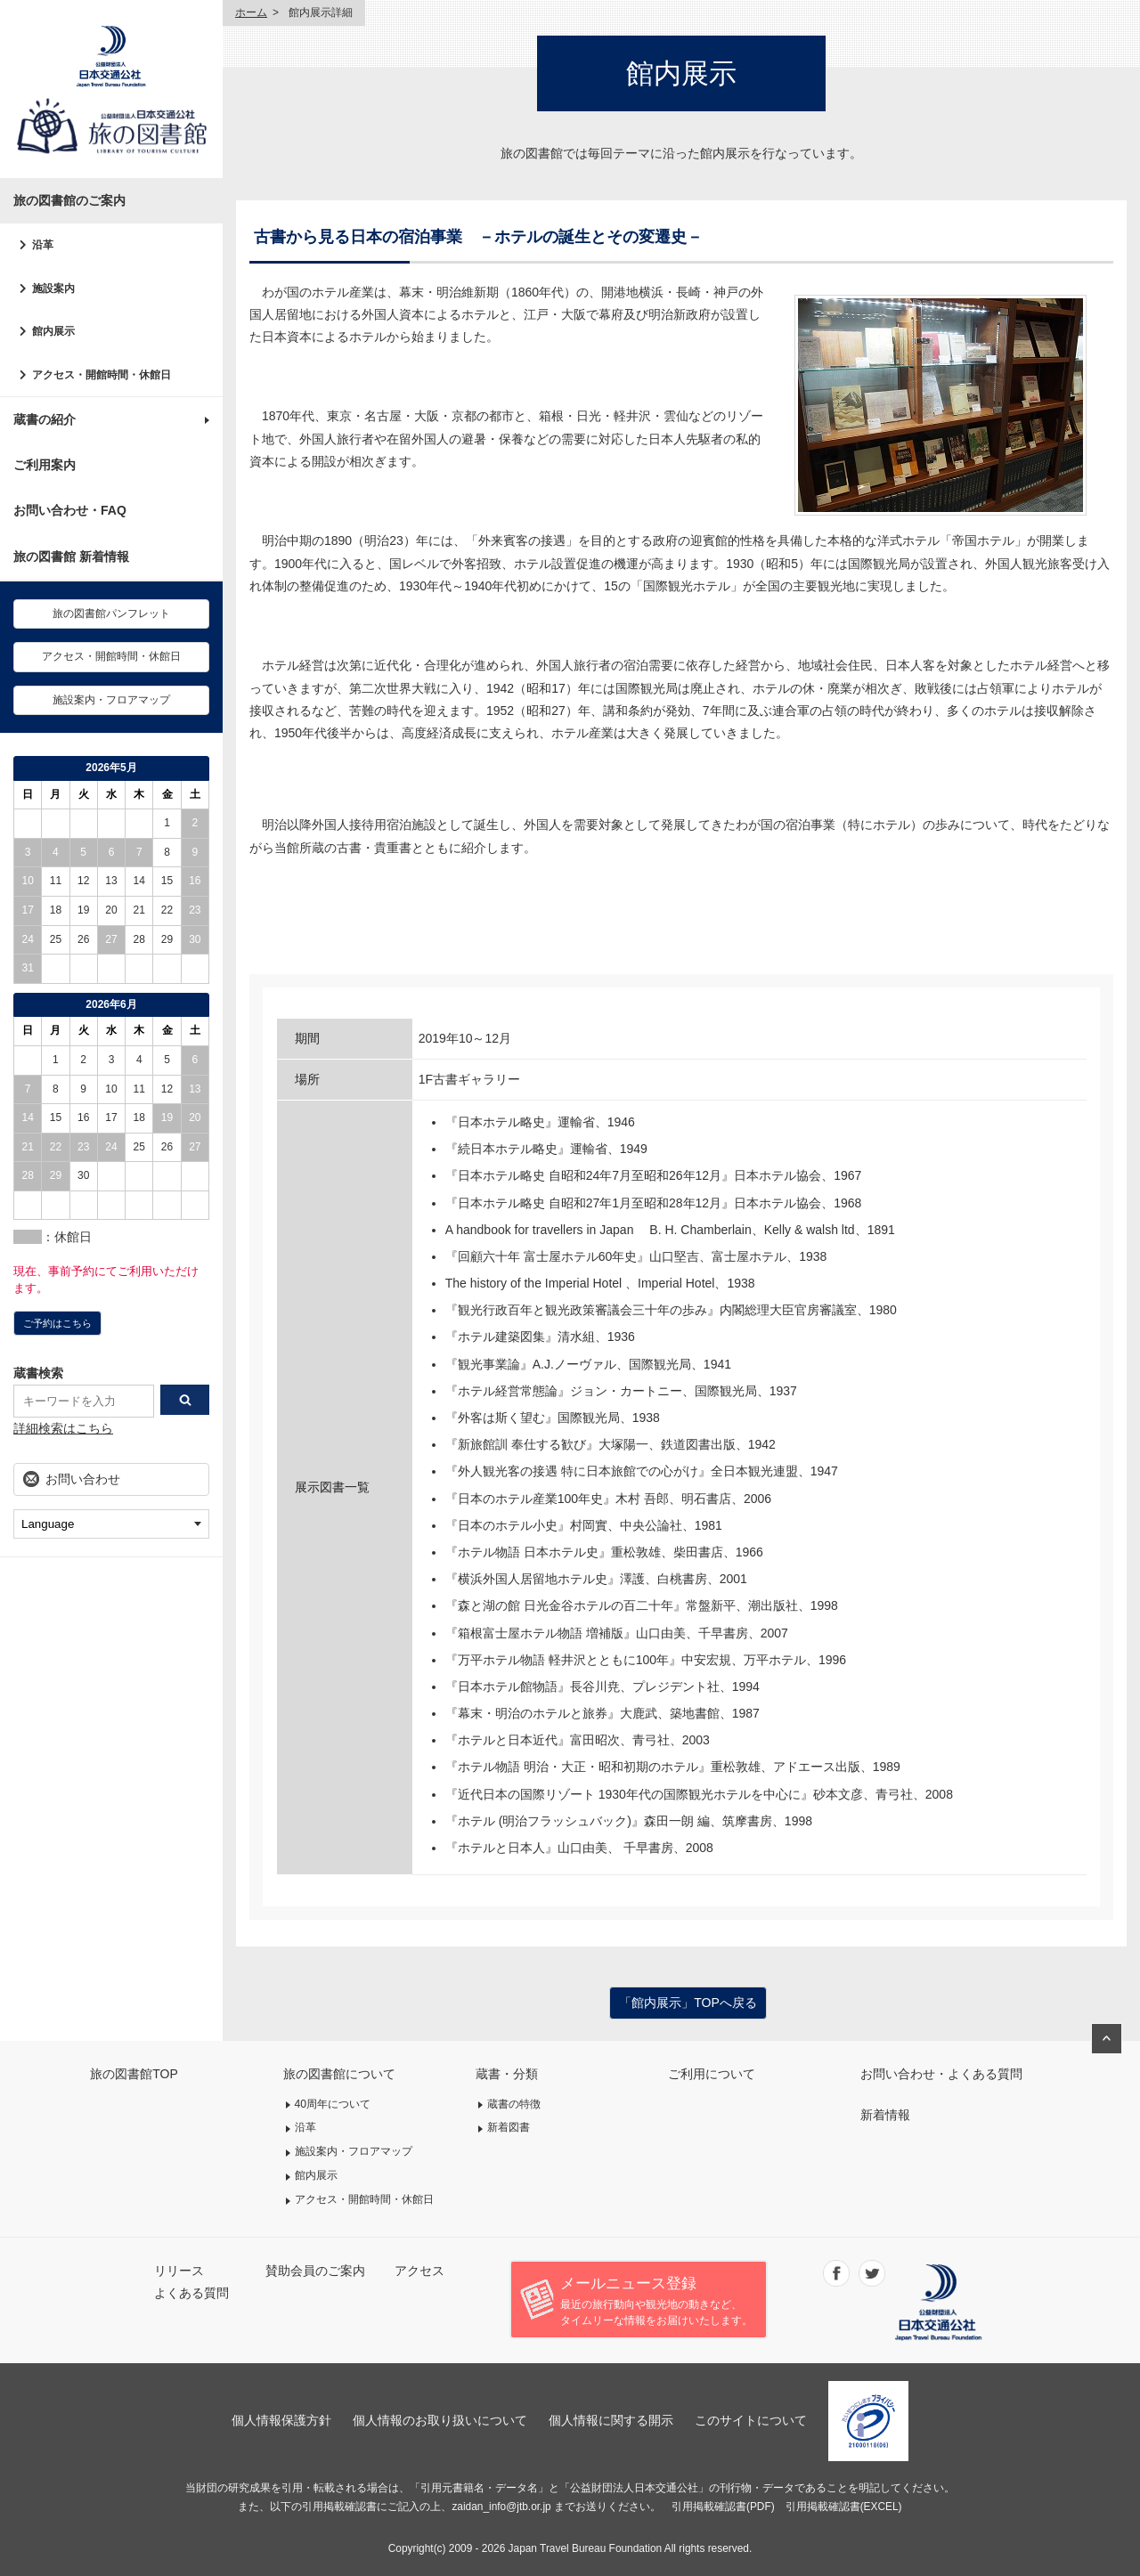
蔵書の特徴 (514, 2104)
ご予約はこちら (57, 1323)
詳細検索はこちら (63, 1428)
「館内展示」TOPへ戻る (688, 2002)
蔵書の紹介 (44, 419)
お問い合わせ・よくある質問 (941, 2074)
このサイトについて (751, 2420)
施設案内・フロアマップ (111, 700)
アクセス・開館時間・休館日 (101, 375)
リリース (179, 2270)
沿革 (42, 245)
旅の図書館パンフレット (111, 613)
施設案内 (53, 288)
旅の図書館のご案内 (69, 200)
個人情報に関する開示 (611, 2420)
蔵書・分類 (507, 2074)
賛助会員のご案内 (315, 2270)
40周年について (333, 2104)
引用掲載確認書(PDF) (723, 2506)
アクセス (419, 2270)
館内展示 (53, 331)
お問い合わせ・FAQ (69, 510)
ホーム (251, 12)
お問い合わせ (82, 1479)
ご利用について (711, 2074)
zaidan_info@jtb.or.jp (501, 2506)
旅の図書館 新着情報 (71, 556)
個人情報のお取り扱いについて (440, 2420)
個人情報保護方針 (281, 2420)
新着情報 (885, 2115)
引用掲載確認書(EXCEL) (844, 2506)
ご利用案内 (44, 465)
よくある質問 (191, 2293)
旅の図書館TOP (134, 2074)
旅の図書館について (339, 2074)
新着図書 (508, 2127)
